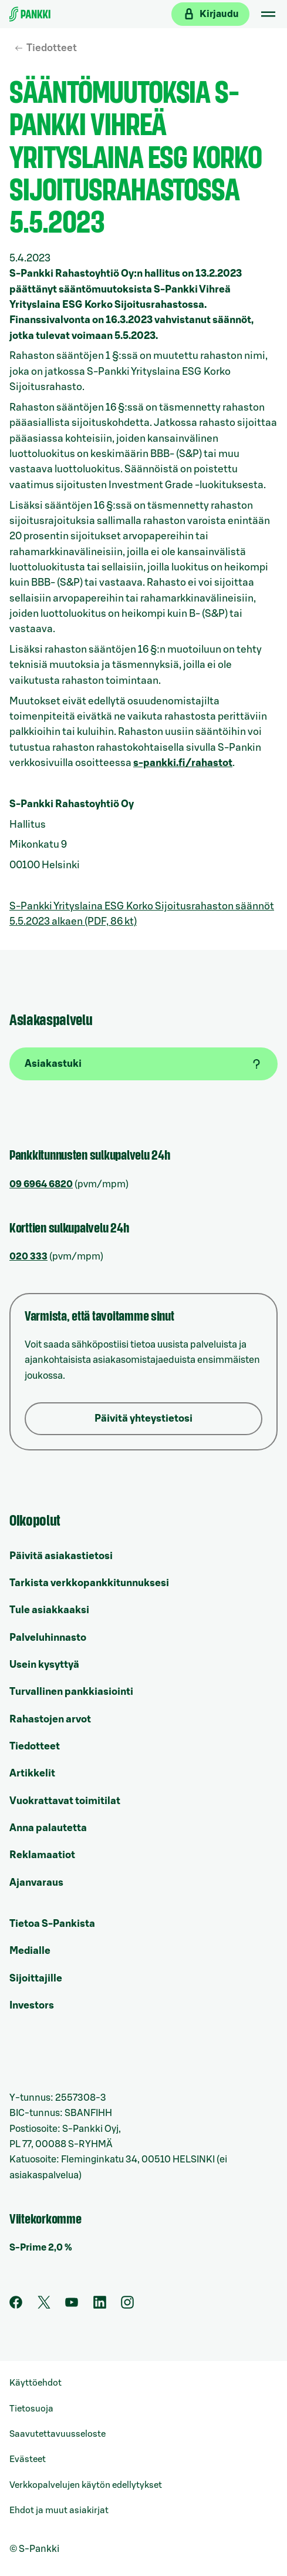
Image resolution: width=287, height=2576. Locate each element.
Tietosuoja (31, 2408)
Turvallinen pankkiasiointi (71, 1692)
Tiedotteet (51, 48)
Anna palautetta (48, 1828)
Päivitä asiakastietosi (61, 1556)
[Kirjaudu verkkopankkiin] (210, 14)
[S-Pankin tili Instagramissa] (127, 2305)
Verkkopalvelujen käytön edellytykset (85, 2485)
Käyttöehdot (35, 2383)
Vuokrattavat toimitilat (64, 1801)
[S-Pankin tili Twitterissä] (44, 2305)
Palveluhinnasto (47, 1638)
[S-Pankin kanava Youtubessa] (71, 2305)
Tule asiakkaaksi (49, 1610)
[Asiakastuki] (143, 1063)
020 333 (28, 1256)
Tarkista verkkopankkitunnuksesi (89, 1583)
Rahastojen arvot (50, 1719)
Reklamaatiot (42, 1855)
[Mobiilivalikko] (268, 14)
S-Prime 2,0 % (40, 2247)
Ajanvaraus (36, 1883)
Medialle (29, 1951)
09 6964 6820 (41, 1184)
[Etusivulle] (29, 14)
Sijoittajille (35, 1978)
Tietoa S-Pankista (52, 1924)
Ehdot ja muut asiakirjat (59, 2510)
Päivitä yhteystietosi (143, 1418)
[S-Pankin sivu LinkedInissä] (99, 2305)
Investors (31, 2005)
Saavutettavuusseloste (57, 2434)
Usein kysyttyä (44, 1665)
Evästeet (27, 2459)
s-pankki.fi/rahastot (182, 763)
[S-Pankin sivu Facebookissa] (15, 2305)
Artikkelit (32, 1773)
